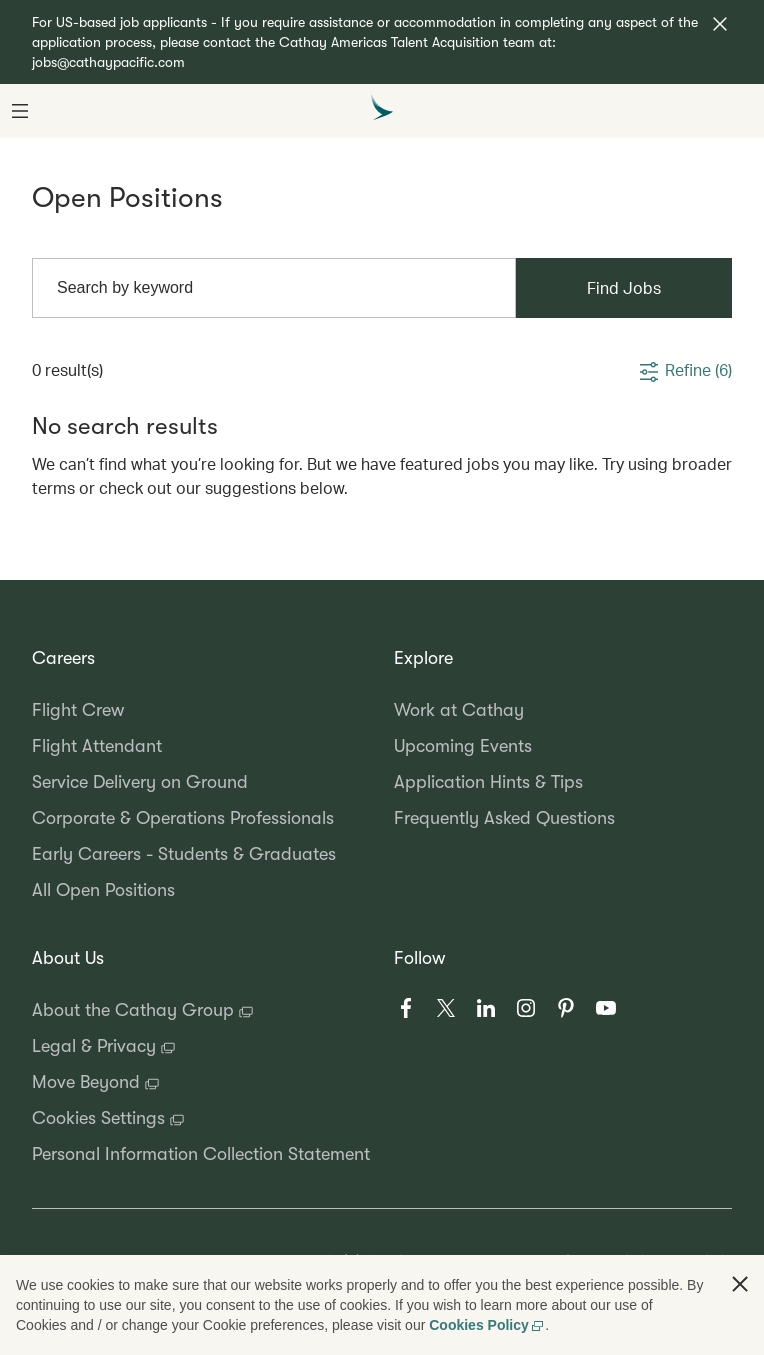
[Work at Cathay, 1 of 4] (563, 710)
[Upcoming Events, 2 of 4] (563, 746)
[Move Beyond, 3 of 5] (201, 1082)
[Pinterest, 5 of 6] (566, 1008)
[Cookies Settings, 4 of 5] (201, 1118)
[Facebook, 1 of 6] (406, 1008)
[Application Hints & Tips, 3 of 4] (563, 782)
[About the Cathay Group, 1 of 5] (201, 1010)
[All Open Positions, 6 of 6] (201, 890)
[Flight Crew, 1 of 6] (201, 710)
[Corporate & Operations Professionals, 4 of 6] (201, 818)
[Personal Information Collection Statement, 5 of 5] (201, 1154)
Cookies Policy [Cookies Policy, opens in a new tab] (487, 1325)
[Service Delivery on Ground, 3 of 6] (201, 782)
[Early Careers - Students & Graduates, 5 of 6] (201, 854)
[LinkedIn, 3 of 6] (486, 1008)
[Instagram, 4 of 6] (526, 1008)
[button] (720, 24)
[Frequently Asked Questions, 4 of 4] (563, 818)
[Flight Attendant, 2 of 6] (201, 746)
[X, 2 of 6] (446, 1008)
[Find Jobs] (624, 288)
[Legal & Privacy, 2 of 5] (201, 1046)
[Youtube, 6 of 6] (606, 1008)
